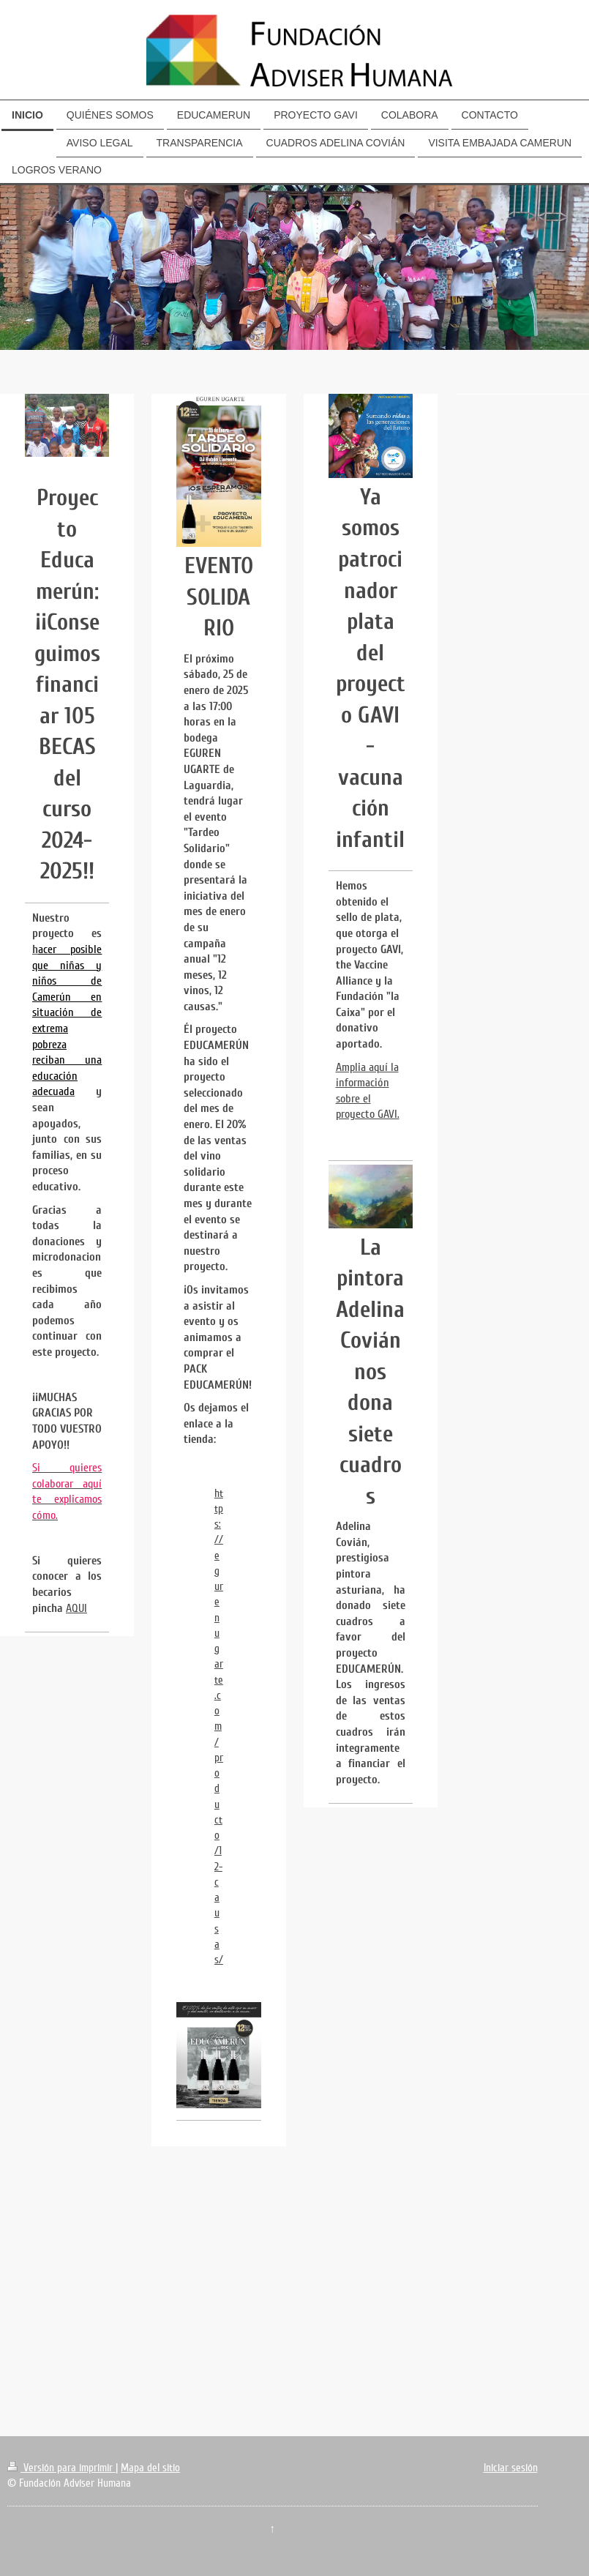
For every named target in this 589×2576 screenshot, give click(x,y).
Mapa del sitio (150, 2467)
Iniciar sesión (511, 2467)
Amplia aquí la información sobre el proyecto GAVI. (367, 1091)
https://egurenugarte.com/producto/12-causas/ (218, 1727)
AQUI (76, 1608)
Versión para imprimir (61, 2467)
